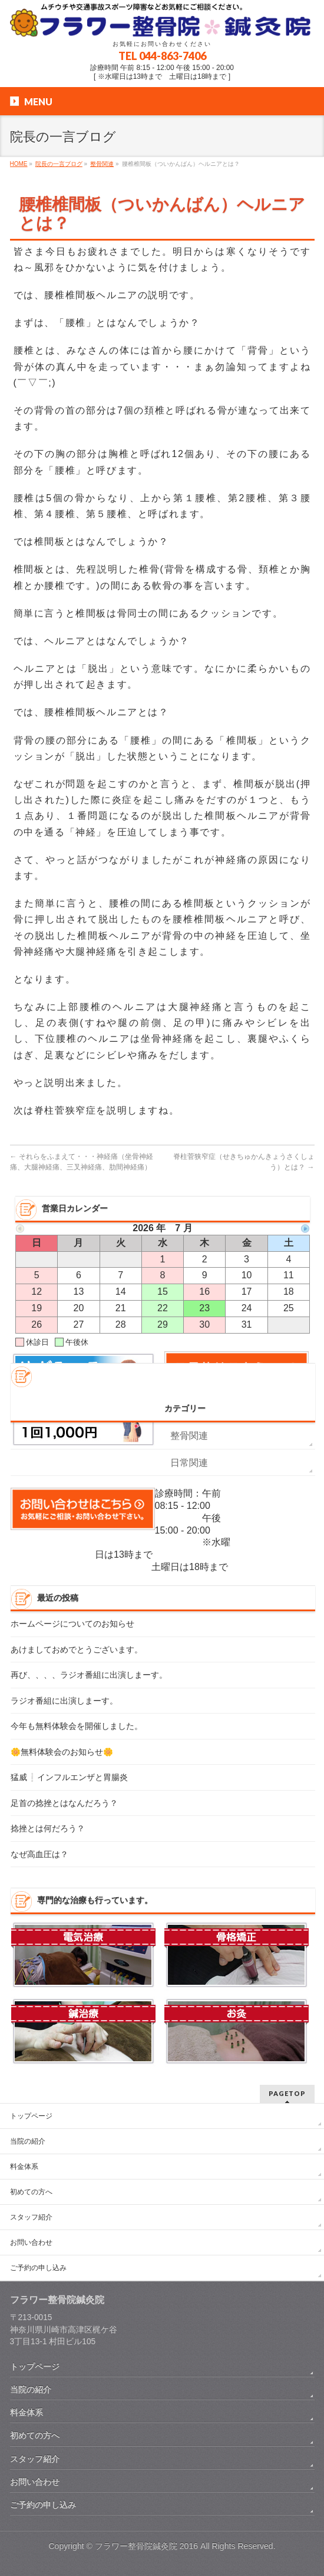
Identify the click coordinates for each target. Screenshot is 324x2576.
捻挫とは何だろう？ (48, 1828)
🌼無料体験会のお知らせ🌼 (62, 1752)
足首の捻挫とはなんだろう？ (64, 1803)
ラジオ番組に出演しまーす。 (64, 1701)
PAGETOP (287, 2093)
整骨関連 (189, 1436)
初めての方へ (31, 2192)
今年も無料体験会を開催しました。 (77, 1726)
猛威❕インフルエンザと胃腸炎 (69, 1777)
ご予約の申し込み (38, 2268)
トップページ (31, 2116)
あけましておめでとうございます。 (77, 1649)
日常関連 (189, 1463)
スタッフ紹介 (31, 2217)
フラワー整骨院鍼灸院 (136, 2546)
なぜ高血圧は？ (39, 1854)
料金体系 (24, 2166)
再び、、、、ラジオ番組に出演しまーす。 (89, 1675)
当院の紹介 (27, 2141)
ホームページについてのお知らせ (72, 1623)
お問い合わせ (31, 2242)
